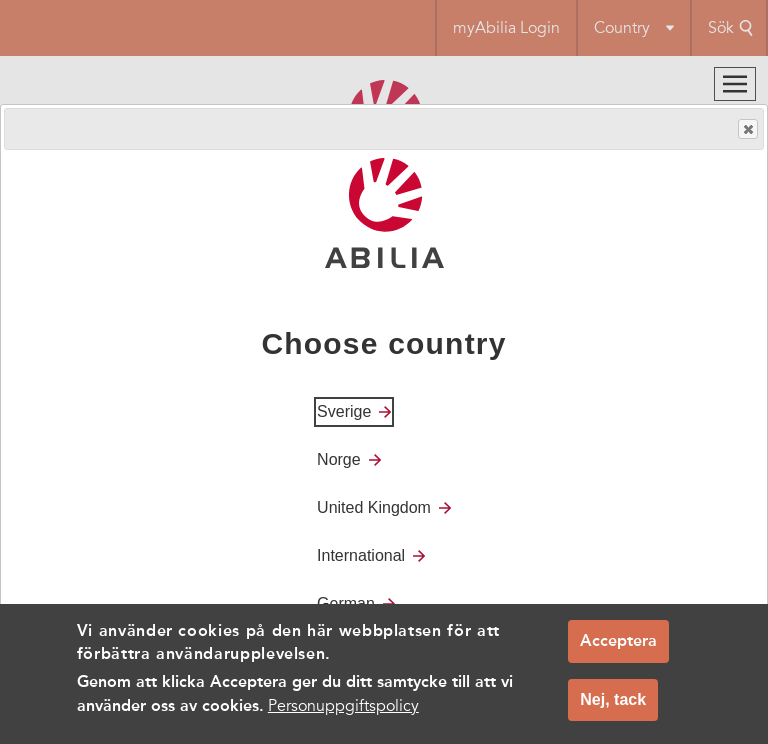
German (346, 603)
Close (747, 129)
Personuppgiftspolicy (343, 711)
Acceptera (618, 645)
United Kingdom (374, 507)
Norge (339, 459)
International (361, 555)
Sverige (344, 411)
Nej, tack (613, 704)
